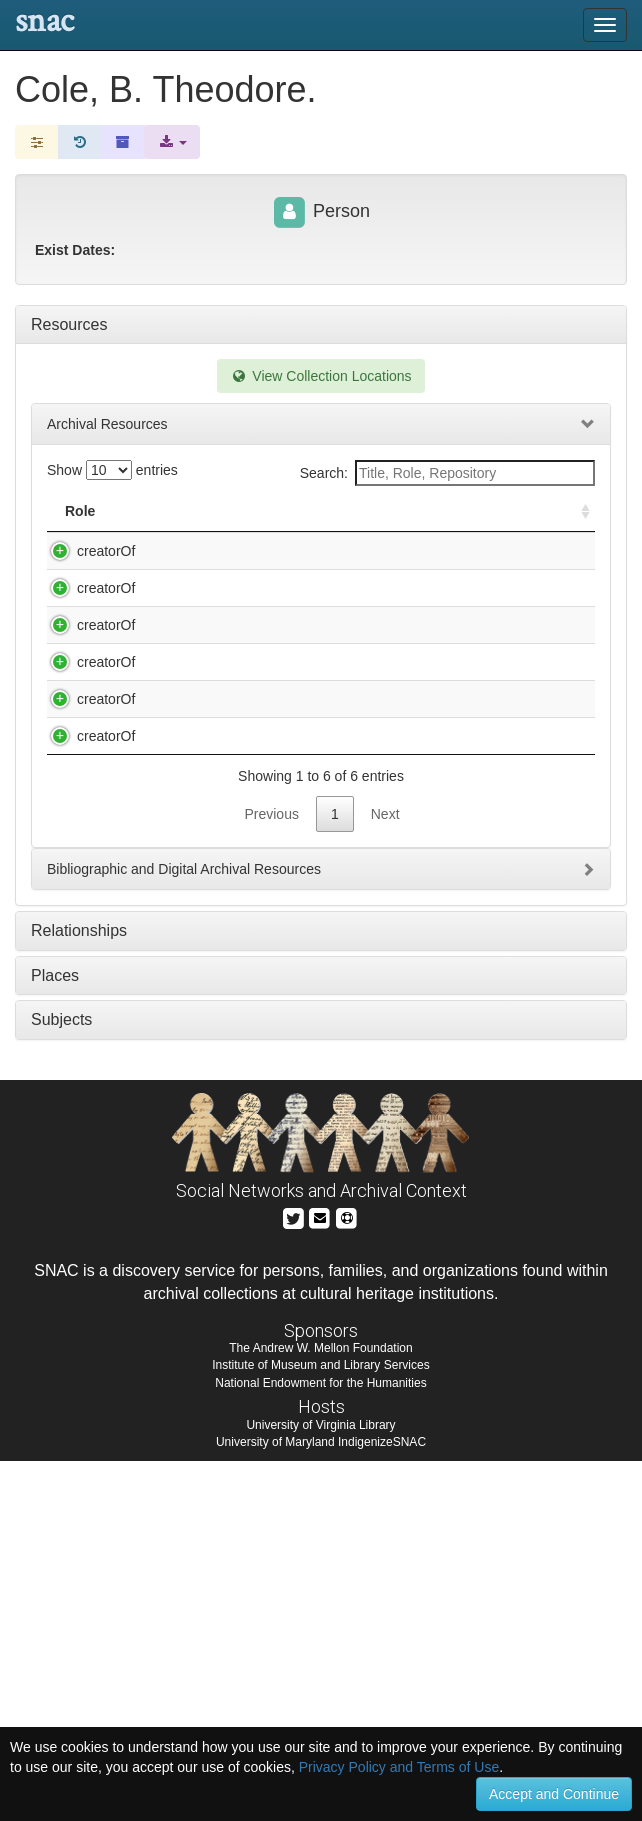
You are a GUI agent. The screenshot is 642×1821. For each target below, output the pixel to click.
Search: (447, 473)
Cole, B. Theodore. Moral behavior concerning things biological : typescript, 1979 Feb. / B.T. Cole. (242, 765)
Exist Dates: (75, 250)
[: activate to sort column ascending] (577, 511)
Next (385, 1174)
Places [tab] (55, 1335)
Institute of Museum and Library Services (320, 1725)
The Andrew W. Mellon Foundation (320, 1708)
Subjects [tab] (61, 1379)
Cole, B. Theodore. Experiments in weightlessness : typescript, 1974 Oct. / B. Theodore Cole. (256, 668)
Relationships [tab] (79, 1290)
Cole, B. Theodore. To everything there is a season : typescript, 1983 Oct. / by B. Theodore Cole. (255, 959)
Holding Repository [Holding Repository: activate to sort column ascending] (473, 511)
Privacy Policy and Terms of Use (399, 1767)
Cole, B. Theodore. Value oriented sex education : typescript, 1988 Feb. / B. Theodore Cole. (253, 1056)
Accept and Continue (554, 1794)
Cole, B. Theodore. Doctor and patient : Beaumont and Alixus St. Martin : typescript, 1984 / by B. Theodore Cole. (256, 571)
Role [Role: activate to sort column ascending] (80, 511)
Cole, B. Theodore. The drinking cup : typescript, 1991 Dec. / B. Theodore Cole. (251, 862)
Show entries (112, 470)
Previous (271, 1174)
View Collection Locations (320, 376)
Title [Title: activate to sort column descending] (157, 511)
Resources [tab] (69, 324)
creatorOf (86, 551)
